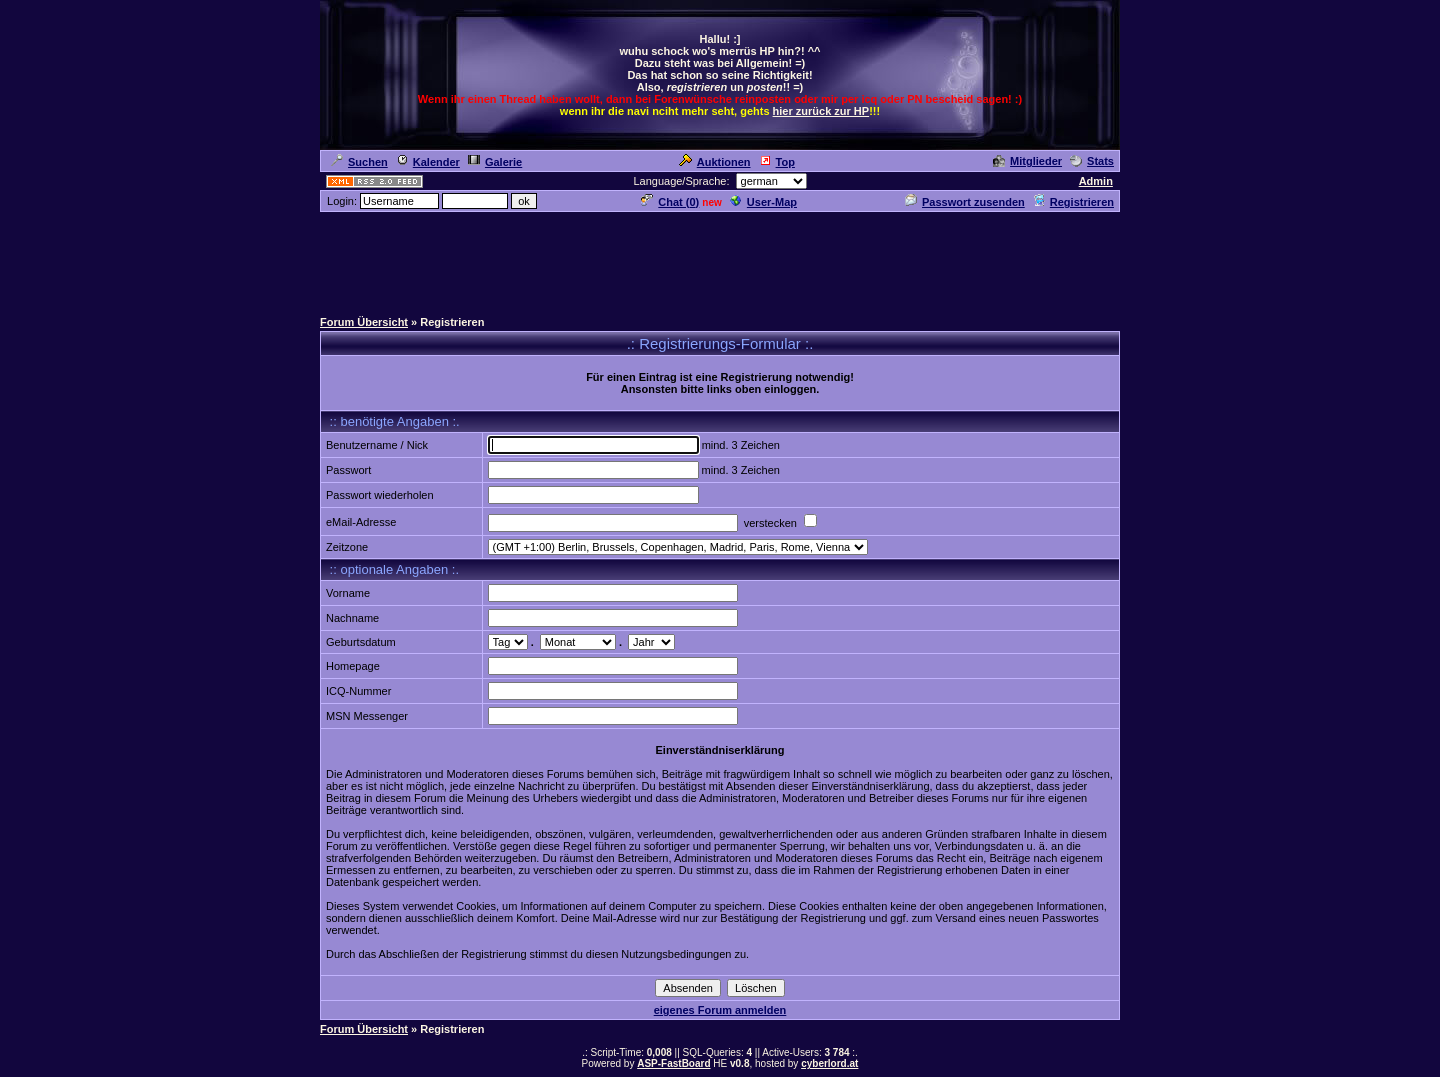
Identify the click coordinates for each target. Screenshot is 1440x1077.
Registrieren (1073, 202)
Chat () (670, 202)
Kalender (428, 162)
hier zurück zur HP (821, 111)
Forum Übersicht (364, 322)
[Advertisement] (720, 259)
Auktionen (715, 162)
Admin (1096, 181)
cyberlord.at (829, 1063)
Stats (1092, 161)
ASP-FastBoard (673, 1063)
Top (777, 162)
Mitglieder (1027, 161)
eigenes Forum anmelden (720, 1010)
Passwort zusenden (965, 202)
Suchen (359, 162)
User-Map (763, 202)
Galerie (495, 162)
